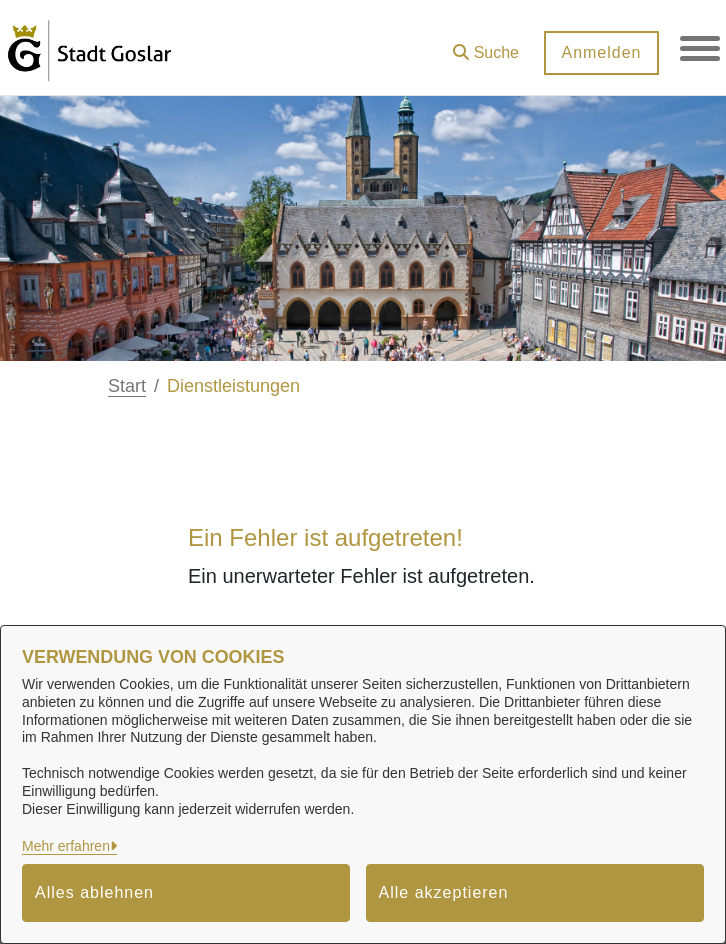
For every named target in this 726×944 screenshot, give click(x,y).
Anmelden (601, 52)
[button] (486, 45)
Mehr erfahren (66, 846)
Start (127, 386)
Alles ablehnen (94, 892)
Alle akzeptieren (444, 892)
